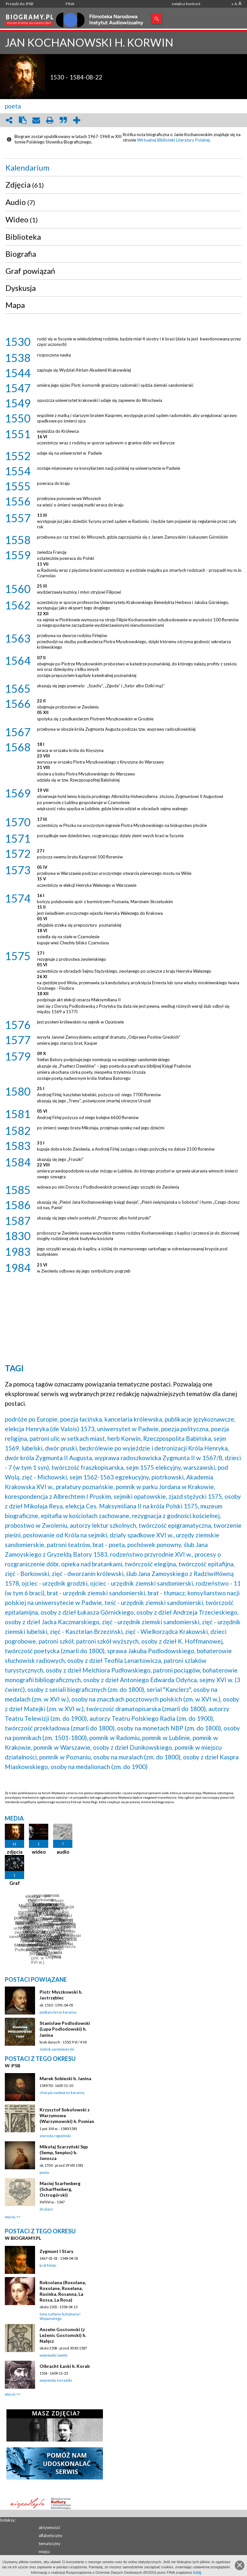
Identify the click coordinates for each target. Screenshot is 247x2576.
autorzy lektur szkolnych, (103, 1525)
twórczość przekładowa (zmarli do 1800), (60, 1728)
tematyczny (49, 2543)
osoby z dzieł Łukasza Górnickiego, (88, 1612)
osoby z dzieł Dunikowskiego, (133, 1747)
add (76, 120)
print (49, 120)
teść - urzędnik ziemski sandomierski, (154, 1602)
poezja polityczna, (185, 1428)
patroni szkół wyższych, (108, 1641)
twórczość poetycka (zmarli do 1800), (55, 1650)
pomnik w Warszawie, (62, 1747)
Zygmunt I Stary (56, 2251)
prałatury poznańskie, (85, 1486)
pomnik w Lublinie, (166, 1737)
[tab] (123, 167)
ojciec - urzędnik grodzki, (55, 1583)
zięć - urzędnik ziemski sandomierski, (151, 1622)
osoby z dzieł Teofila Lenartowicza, (114, 1660)
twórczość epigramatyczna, (175, 1525)
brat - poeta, (109, 1544)
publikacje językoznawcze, (200, 1419)
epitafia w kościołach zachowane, (86, 1515)
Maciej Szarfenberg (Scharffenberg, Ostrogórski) (60, 2189)
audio (63, 1852)
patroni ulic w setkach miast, (68, 1438)
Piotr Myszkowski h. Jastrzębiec (61, 1994)
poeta (13, 106)
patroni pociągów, (177, 1670)
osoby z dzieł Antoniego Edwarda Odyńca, (140, 1679)
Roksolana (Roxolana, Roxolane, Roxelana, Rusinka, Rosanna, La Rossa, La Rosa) (63, 2291)
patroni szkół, (57, 1641)
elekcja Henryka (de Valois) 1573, (50, 1428)
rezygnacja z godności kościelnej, (176, 1515)
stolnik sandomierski (57, 2049)
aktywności (49, 2527)
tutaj (197, 2572)
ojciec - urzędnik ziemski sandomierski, (142, 1583)
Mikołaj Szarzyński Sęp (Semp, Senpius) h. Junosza (64, 2152)
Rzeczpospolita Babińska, (177, 1438)
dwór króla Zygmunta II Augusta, (49, 1457)
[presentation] (123, 167)
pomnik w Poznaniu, (65, 1757)
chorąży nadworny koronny (62, 2092)
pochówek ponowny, (154, 1544)
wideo (39, 1852)
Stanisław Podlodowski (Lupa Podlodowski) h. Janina (65, 2028)
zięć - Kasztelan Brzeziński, (87, 1631)
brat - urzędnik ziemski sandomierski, (96, 1593)
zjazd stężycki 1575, (196, 1496)
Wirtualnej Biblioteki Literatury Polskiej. (174, 140)
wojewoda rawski (54, 2355)
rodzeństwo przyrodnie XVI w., (151, 1554)
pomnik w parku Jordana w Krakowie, (165, 1486)
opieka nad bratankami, (92, 1564)
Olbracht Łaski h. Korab (65, 2366)
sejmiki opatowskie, (140, 1496)
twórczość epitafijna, (206, 1564)
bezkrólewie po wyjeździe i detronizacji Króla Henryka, (154, 1448)
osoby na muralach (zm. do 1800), (137, 1757)
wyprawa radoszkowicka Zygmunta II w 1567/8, (159, 1457)
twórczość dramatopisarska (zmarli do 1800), (146, 1708)
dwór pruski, (61, 1448)
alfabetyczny (50, 2535)
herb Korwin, (124, 1438)
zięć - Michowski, (45, 1477)
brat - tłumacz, (167, 1593)
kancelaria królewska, (134, 1419)
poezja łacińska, (81, 1419)
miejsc (44, 2551)
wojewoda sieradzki (56, 2380)
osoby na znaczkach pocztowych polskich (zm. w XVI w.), (146, 1699)
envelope (36, 120)
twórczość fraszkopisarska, (88, 1467)
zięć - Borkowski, (27, 1573)
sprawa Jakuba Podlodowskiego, (151, 1650)
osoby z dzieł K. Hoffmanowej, (182, 1641)
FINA (70, 3)
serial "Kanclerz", (169, 1689)
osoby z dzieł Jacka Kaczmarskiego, (53, 1622)
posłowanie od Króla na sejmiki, (65, 1535)
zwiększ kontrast (186, 3)
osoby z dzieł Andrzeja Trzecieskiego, (187, 1612)
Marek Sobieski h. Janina (65, 2078)
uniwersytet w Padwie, (128, 1428)
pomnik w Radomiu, (115, 1737)
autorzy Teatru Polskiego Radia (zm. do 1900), (151, 1718)
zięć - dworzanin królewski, (88, 1573)
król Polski (48, 2265)
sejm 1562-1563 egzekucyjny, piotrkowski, (127, 1477)
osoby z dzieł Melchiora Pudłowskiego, (99, 1670)
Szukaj (156, 19)
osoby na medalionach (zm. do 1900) (99, 1766)
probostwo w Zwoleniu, (37, 1525)
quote (63, 120)
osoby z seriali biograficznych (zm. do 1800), (86, 1689)
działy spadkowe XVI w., (142, 1535)
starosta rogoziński (55, 2136)
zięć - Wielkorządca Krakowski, (167, 1631)
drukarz (46, 2209)
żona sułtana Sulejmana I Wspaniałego (60, 2316)
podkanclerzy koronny (58, 2012)
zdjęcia (15, 1852)
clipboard (22, 120)
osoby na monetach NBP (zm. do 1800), (169, 1728)
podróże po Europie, (32, 1419)
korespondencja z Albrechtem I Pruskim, (58, 1496)
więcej (10, 2217)
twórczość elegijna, (151, 1564)
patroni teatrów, (69, 1544)
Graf (14, 1883)
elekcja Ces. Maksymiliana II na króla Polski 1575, (132, 1506)
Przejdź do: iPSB (19, 3)
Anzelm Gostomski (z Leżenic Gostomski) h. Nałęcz (63, 2335)
